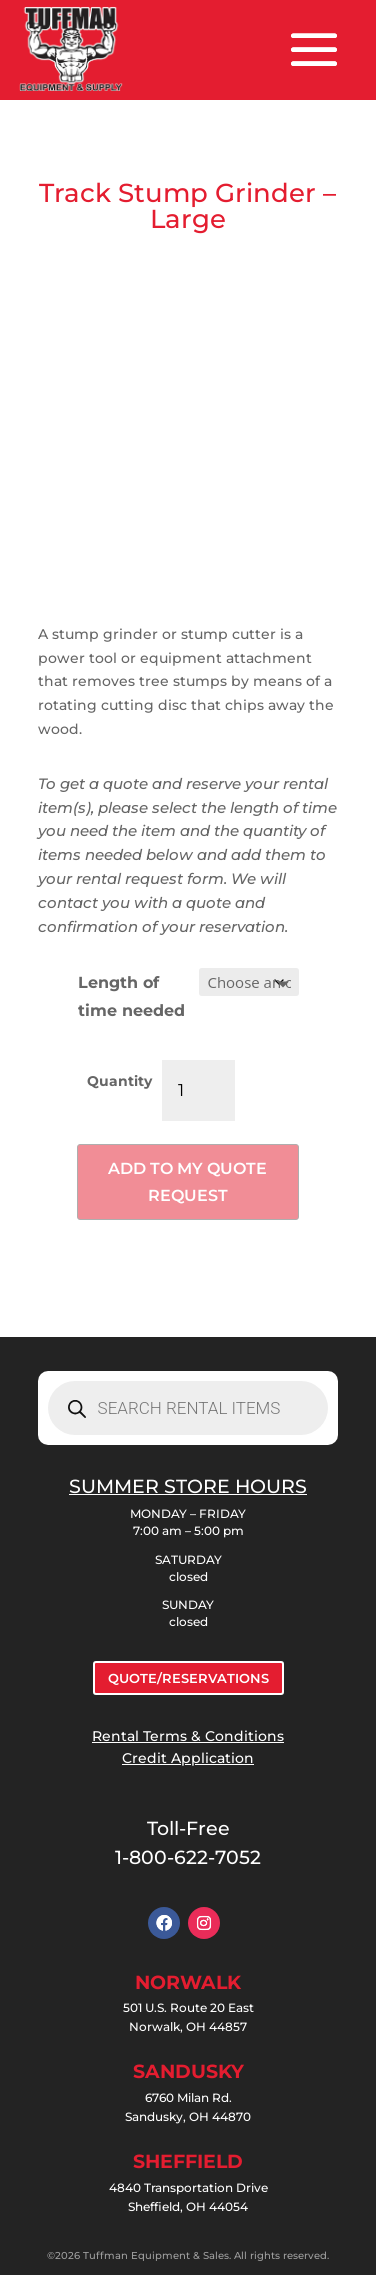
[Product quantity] (198, 1090)
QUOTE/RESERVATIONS (188, 1678)
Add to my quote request (187, 1182)
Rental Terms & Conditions (188, 1736)
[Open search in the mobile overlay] (188, 1408)
